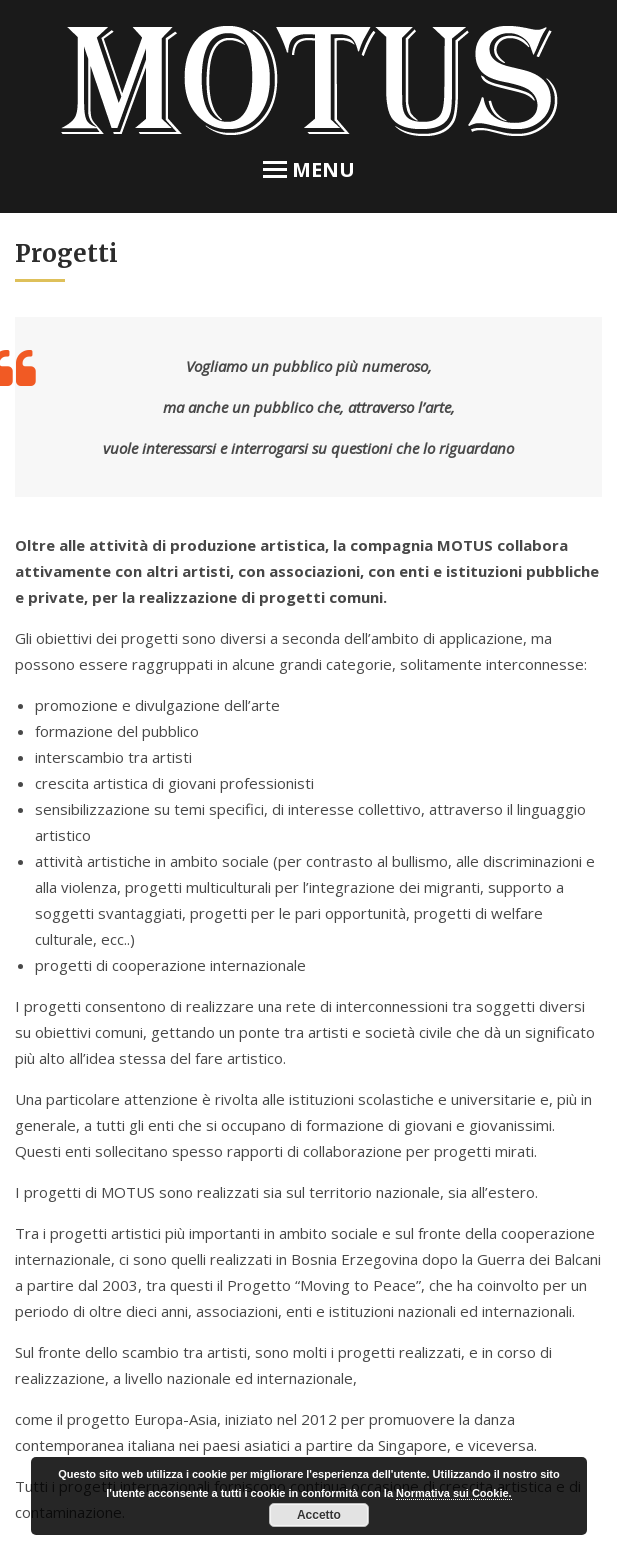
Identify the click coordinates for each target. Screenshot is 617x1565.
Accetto (319, 1515)
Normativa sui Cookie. (454, 1493)
